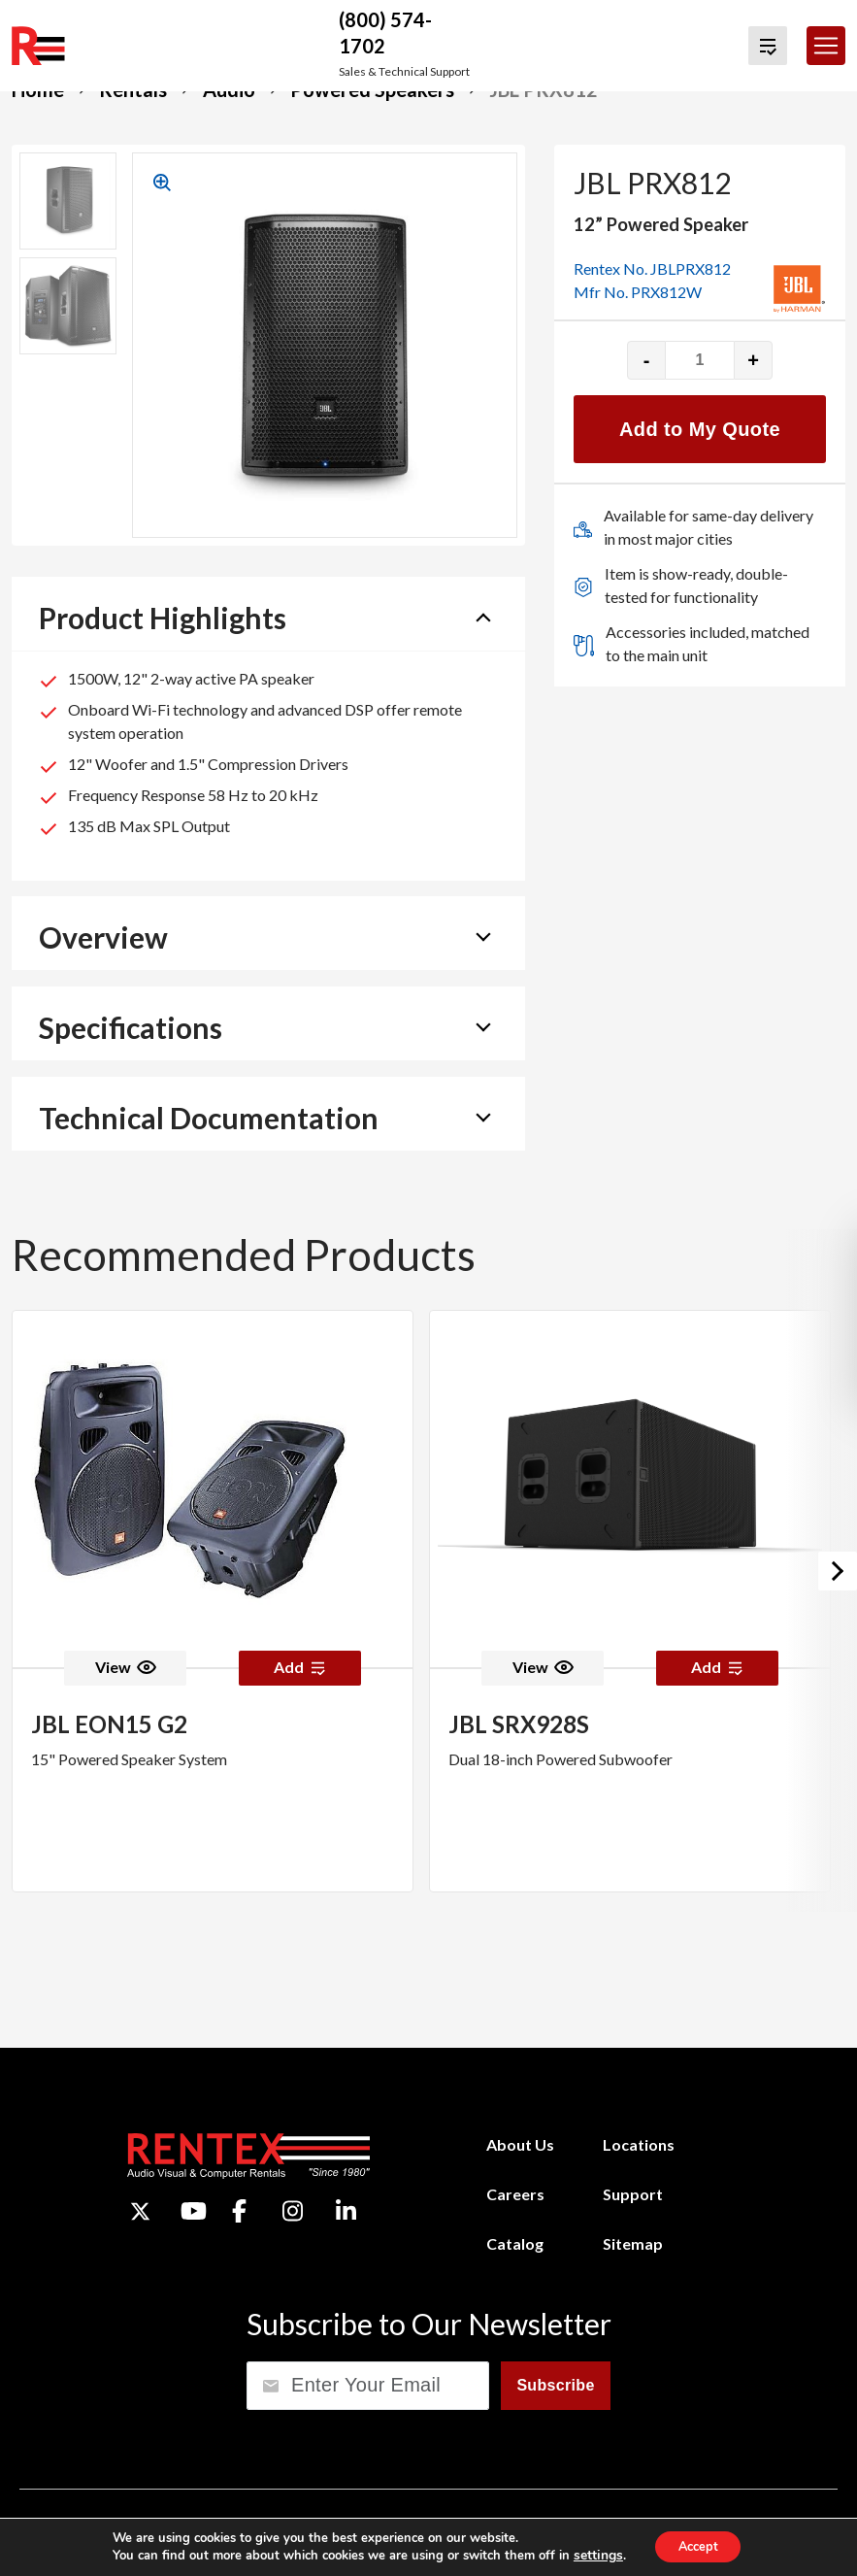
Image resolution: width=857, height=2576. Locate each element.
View (125, 1666)
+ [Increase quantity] (753, 360)
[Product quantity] (700, 360)
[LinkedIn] (346, 2211)
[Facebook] (239, 2211)
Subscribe (555, 2384)
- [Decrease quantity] (646, 360)
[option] (212, 1601)
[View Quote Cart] (767, 45)
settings (590, 2554)
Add (300, 1666)
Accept (697, 2545)
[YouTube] (194, 2211)
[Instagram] (293, 2211)
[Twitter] (140, 2210)
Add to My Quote (699, 429)
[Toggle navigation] (826, 45)
